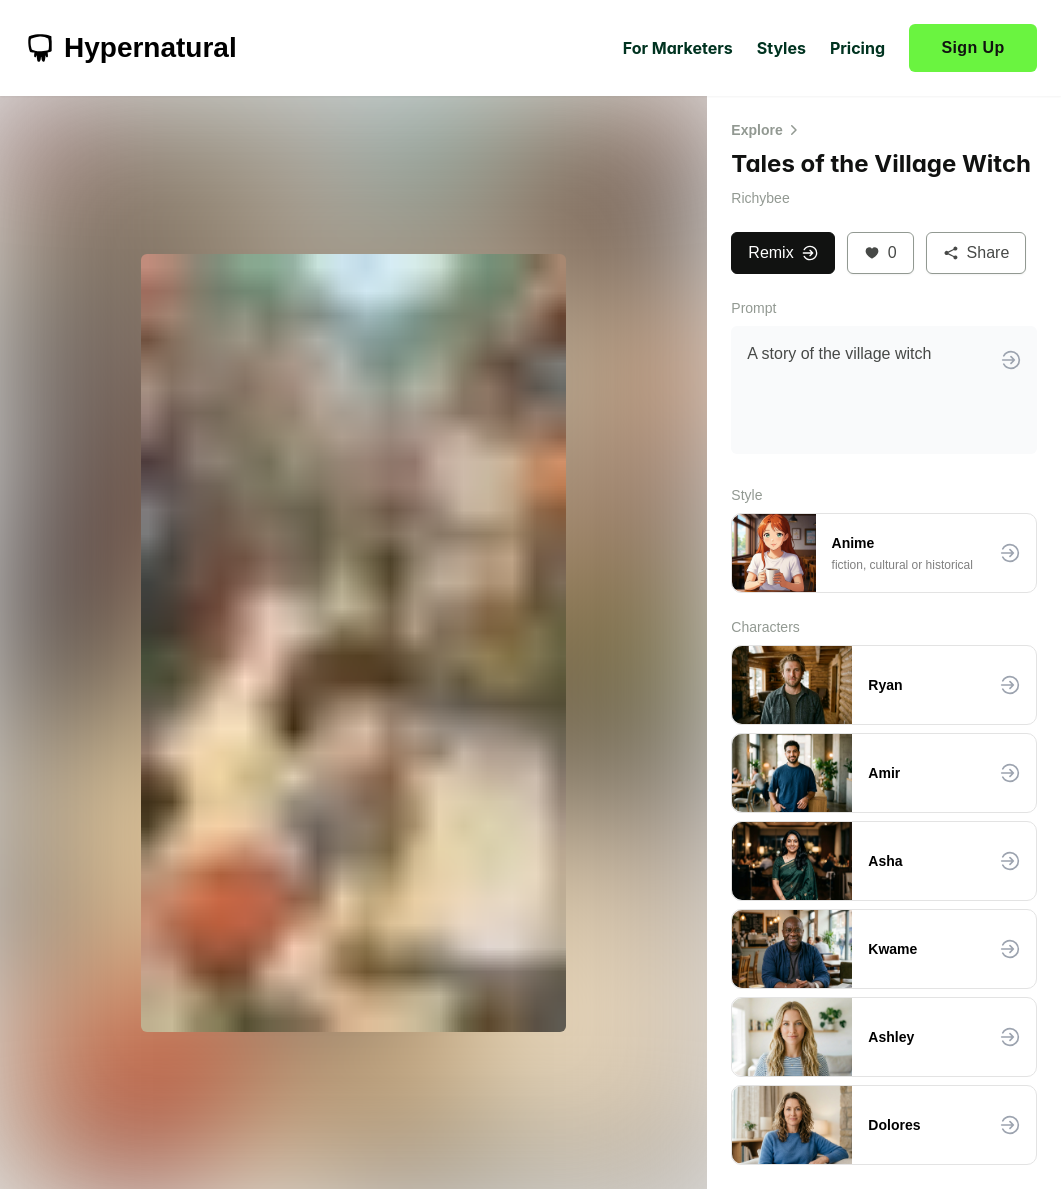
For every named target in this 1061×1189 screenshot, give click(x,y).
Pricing (857, 48)
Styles (781, 48)
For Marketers (678, 48)
